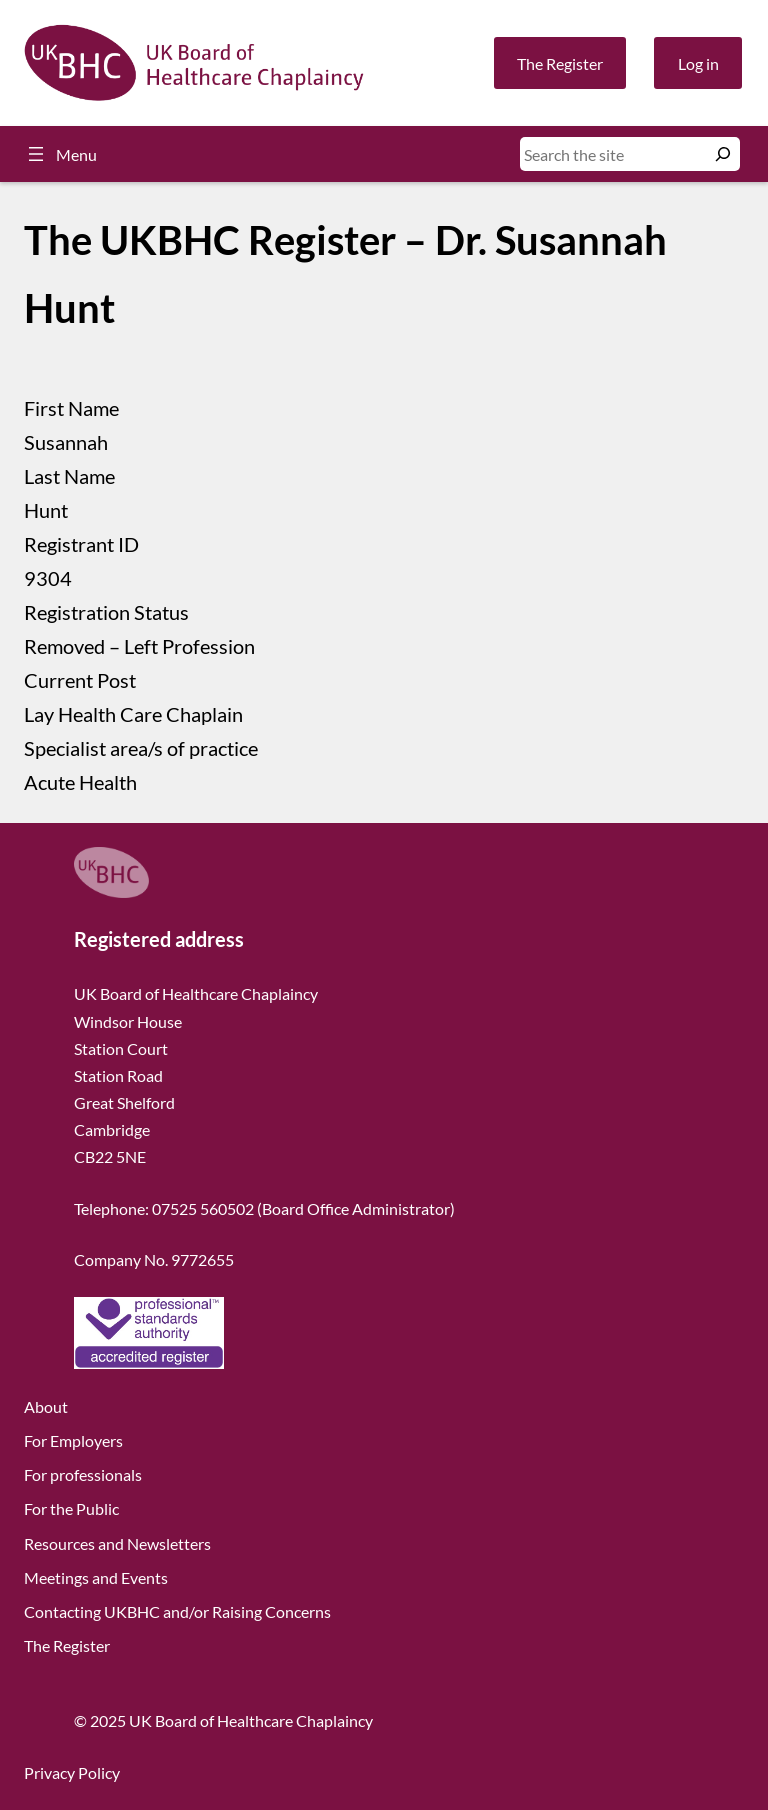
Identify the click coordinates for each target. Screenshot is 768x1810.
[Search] (723, 154)
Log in (698, 63)
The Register (560, 63)
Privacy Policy (72, 1772)
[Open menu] (60, 154)
